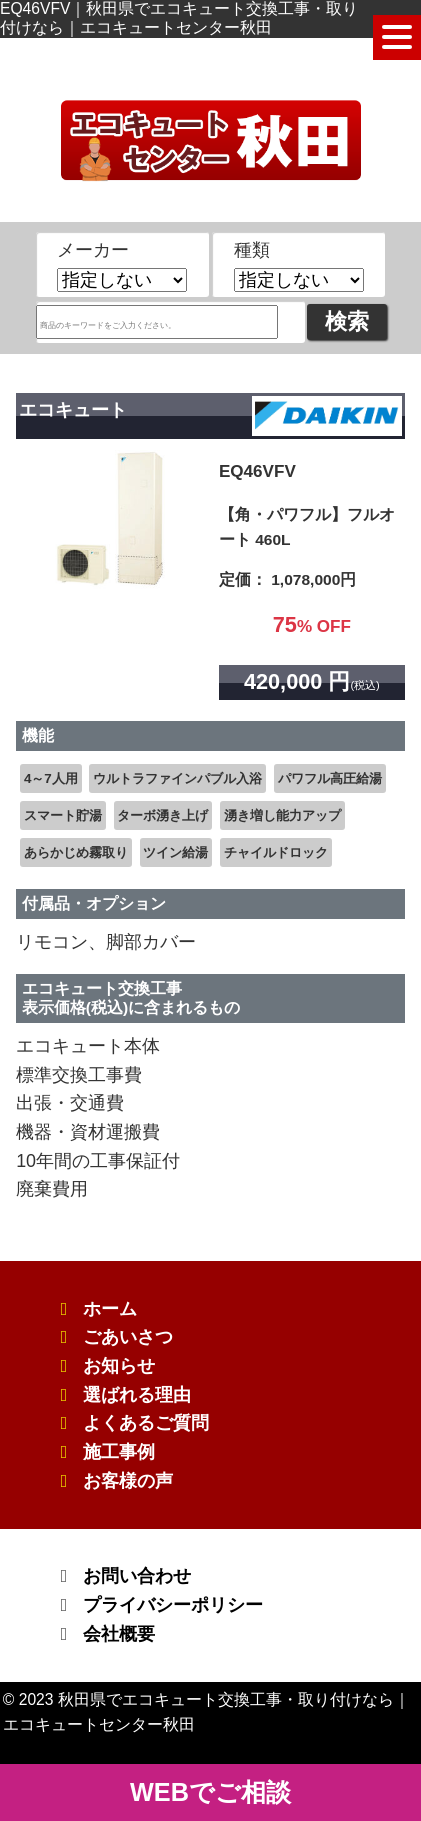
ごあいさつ (128, 1337)
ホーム (110, 1309)
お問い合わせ (137, 1576)
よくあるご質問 (146, 1423)
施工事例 (119, 1452)
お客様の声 (128, 1481)
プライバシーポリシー (173, 1605)
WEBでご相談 (210, 1792)
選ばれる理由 (137, 1395)
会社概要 (119, 1634)
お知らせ (119, 1366)
